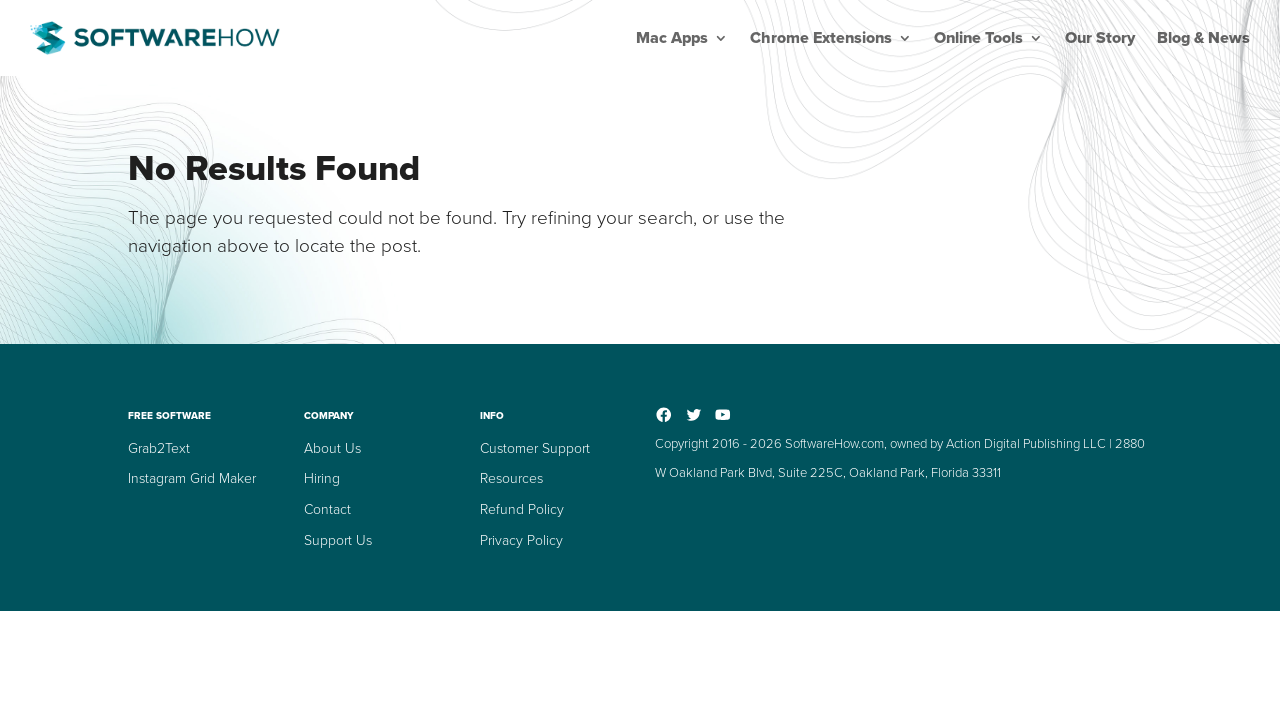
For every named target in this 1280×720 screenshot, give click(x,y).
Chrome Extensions (821, 38)
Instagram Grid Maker (192, 478)
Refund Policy (522, 509)
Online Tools (978, 38)
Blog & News (1203, 38)
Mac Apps (672, 38)
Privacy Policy (521, 540)
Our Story (1100, 38)
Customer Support (535, 448)
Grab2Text (159, 448)
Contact (327, 509)
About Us (332, 448)
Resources (511, 478)
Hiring (322, 478)
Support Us (338, 540)
